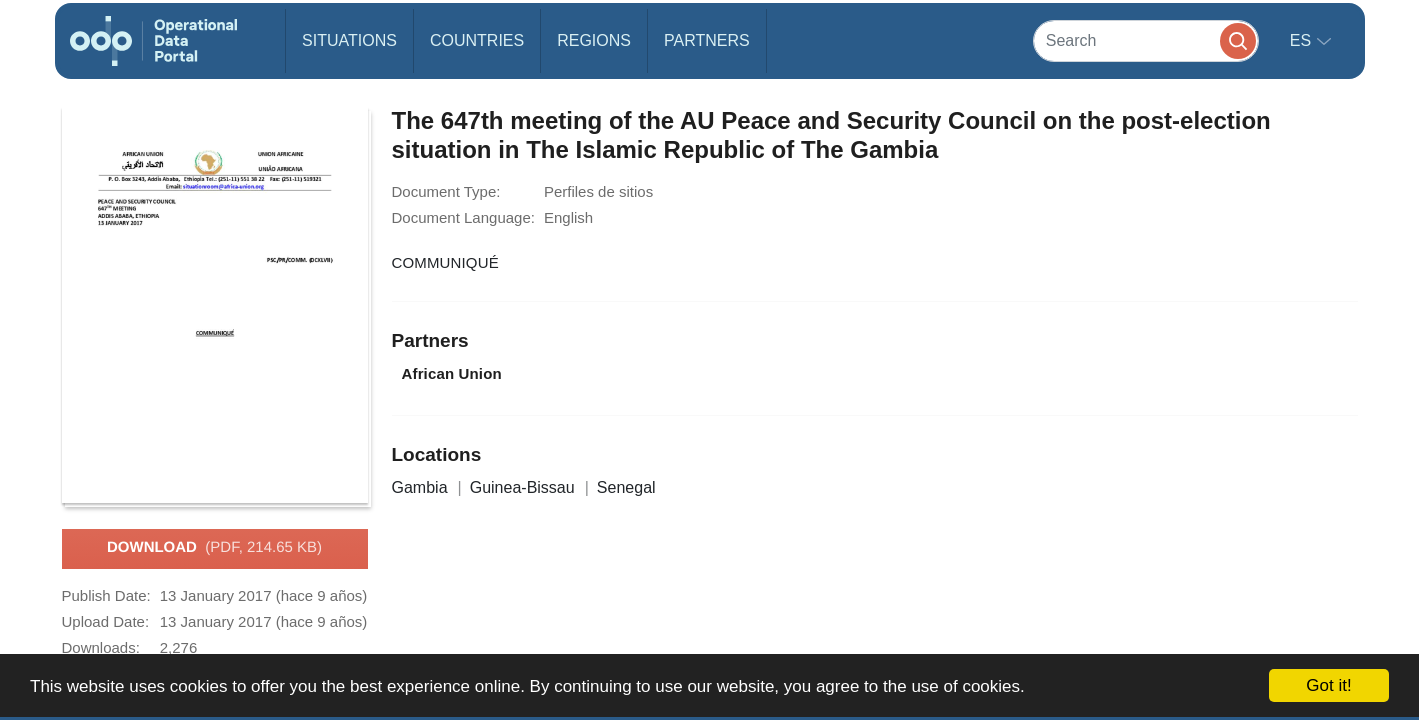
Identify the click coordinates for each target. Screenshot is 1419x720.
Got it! (1328, 685)
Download (214, 548)
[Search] (1146, 40)
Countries (477, 40)
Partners (707, 40)
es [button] (1303, 40)
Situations (349, 40)
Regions (594, 40)
